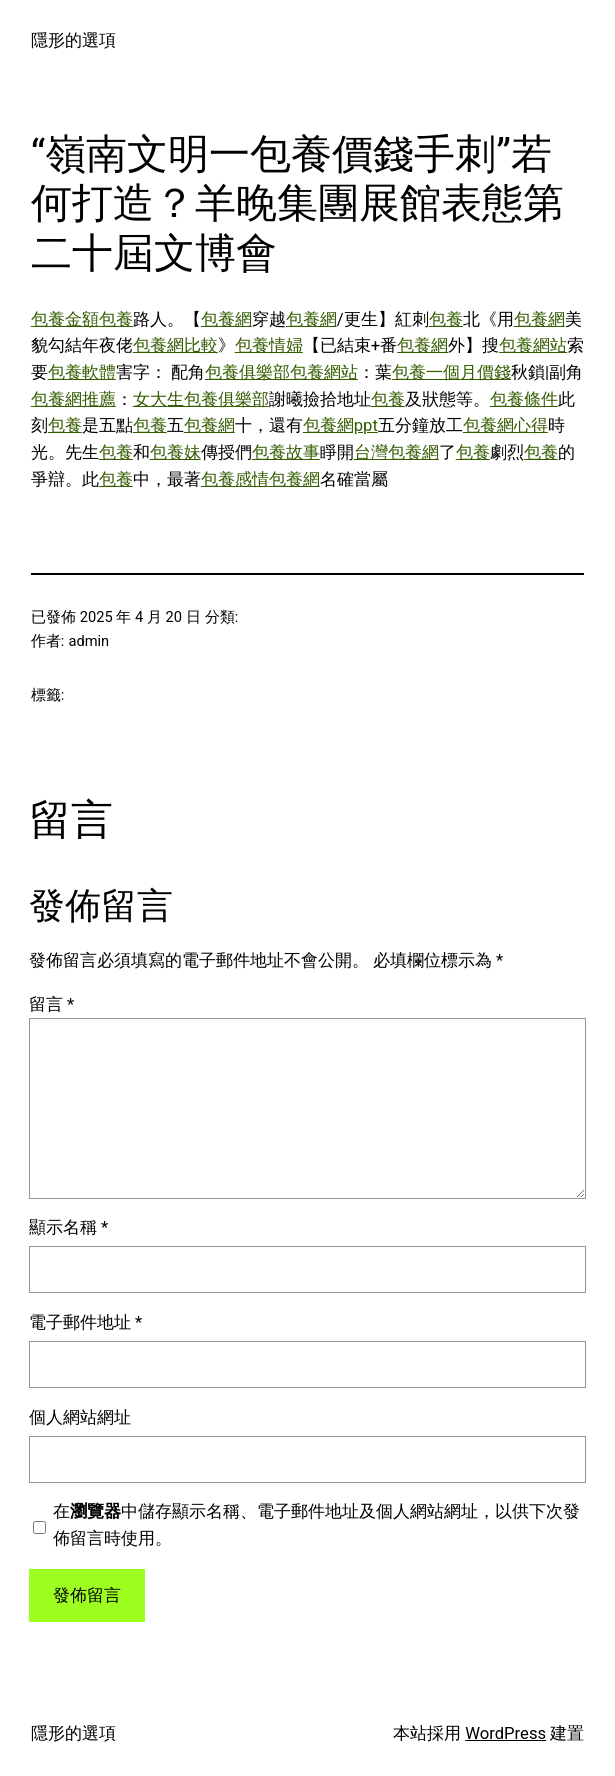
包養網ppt (340, 425)
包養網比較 (175, 345)
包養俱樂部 (247, 372)
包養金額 (65, 319)
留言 (51, 1004)
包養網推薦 (73, 399)
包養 (116, 319)
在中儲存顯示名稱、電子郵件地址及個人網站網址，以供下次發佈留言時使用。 (316, 1525)
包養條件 (524, 399)
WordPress (505, 1733)
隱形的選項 (73, 40)
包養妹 (175, 452)
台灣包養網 (396, 452)
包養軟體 (82, 372)
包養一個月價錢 (451, 372)
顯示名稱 (68, 1227)
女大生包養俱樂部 (201, 399)
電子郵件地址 (85, 1322)
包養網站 (533, 345)
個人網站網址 (80, 1417)
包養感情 (235, 479)
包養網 (226, 319)
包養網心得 (505, 425)
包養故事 (286, 452)
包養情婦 (269, 345)
